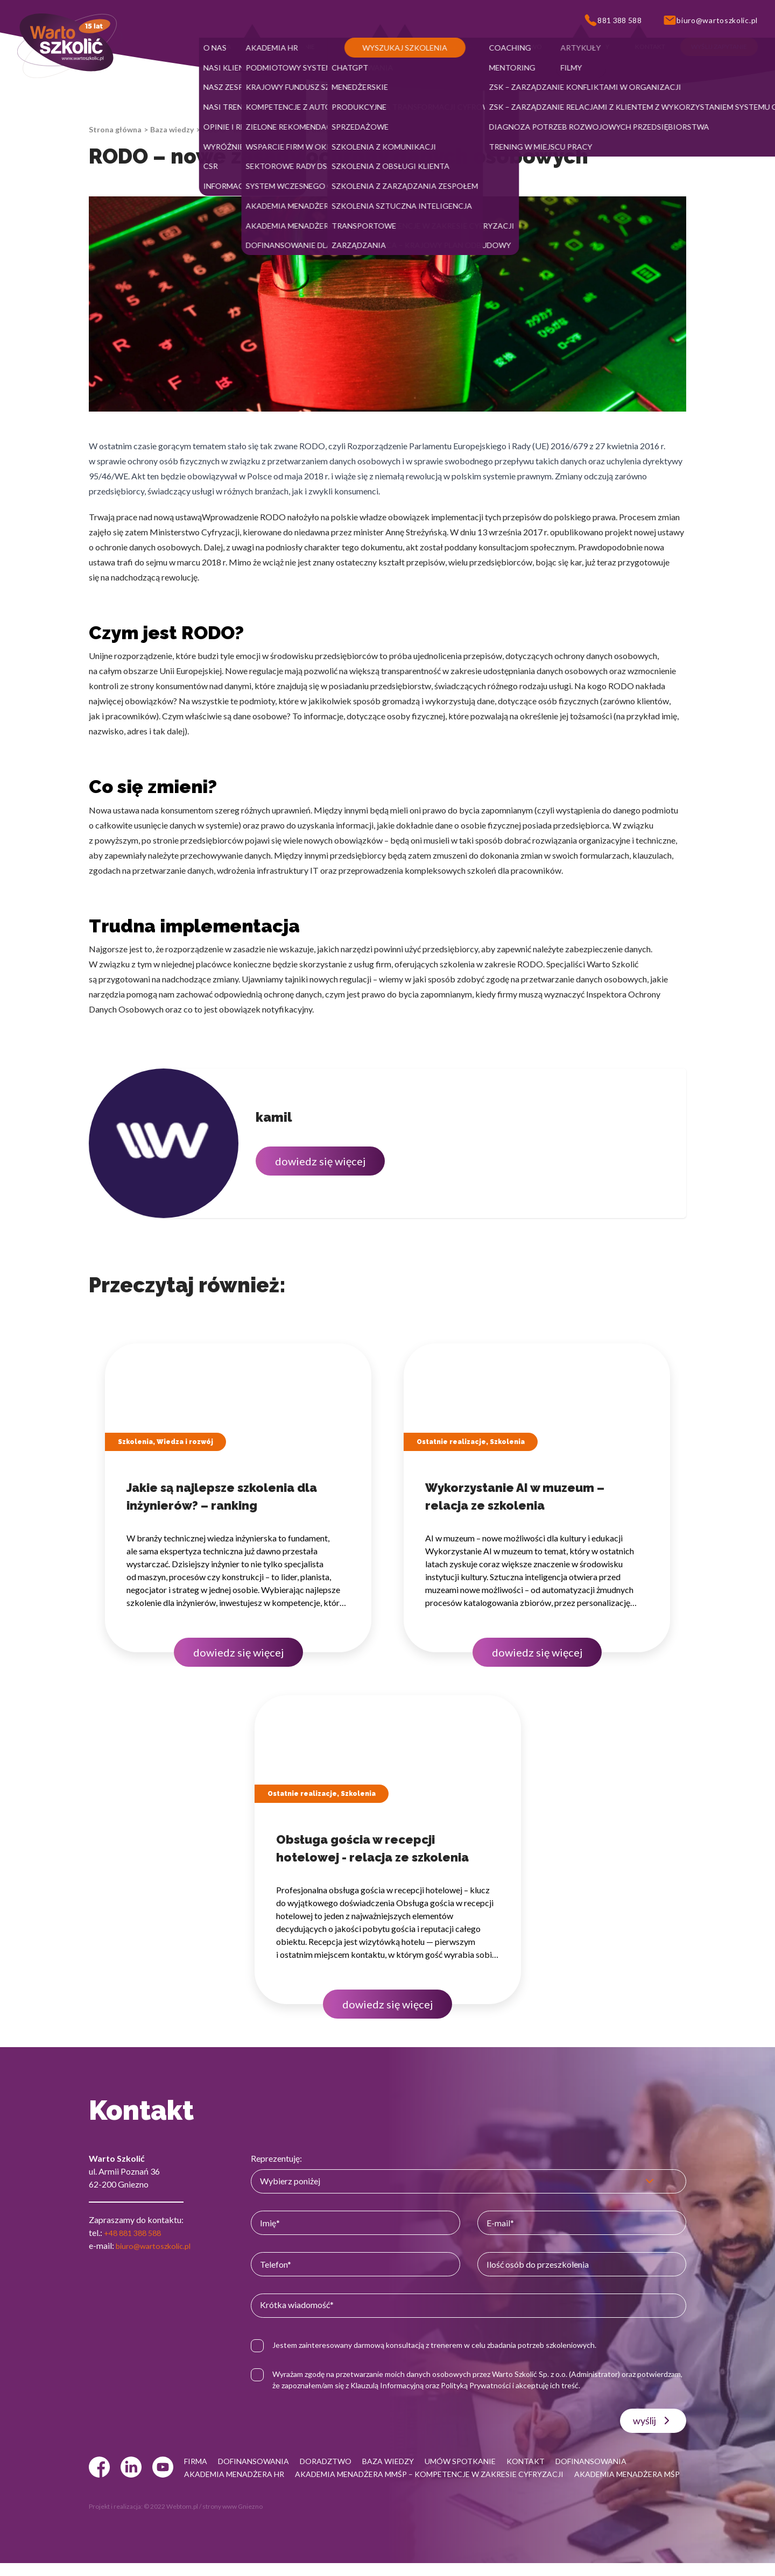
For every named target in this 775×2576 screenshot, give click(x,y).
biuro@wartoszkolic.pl (158, 2245)
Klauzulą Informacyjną (443, 2385)
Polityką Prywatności (532, 2385)
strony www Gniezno (232, 2519)
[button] (221, 47)
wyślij (653, 2420)
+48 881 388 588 (135, 2232)
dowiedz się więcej (320, 1161)
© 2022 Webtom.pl (171, 2519)
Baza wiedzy (172, 129)
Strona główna (115, 129)
